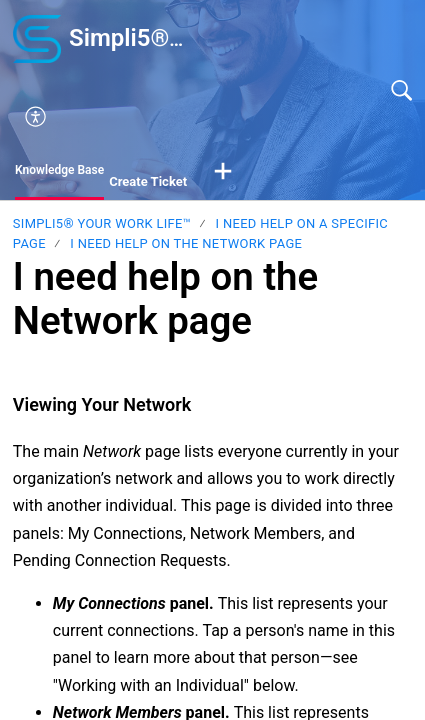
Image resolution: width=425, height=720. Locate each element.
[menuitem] (224, 117)
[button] (223, 172)
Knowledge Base (59, 170)
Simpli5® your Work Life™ (102, 223)
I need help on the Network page (186, 243)
